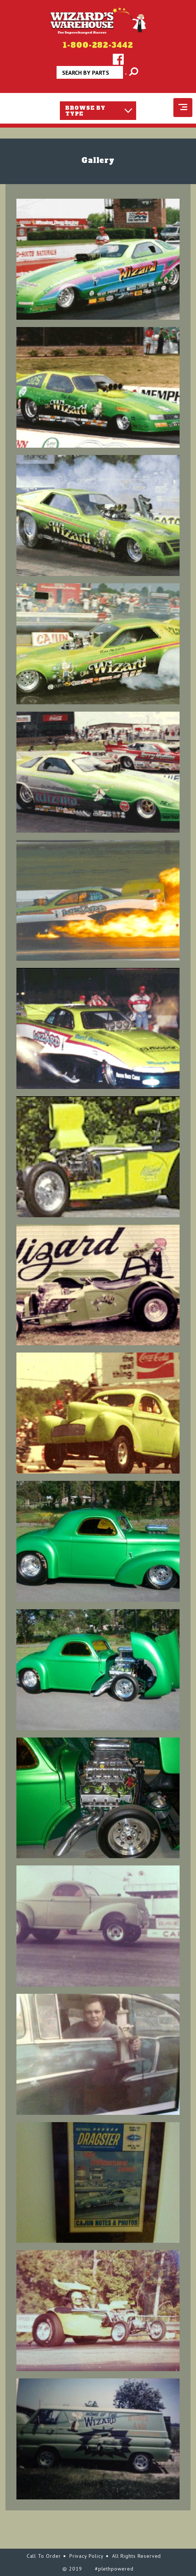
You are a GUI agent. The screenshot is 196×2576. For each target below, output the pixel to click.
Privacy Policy (86, 2556)
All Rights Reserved (136, 2556)
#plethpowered (114, 2568)
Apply (126, 75)
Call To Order (44, 2556)
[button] (98, 259)
